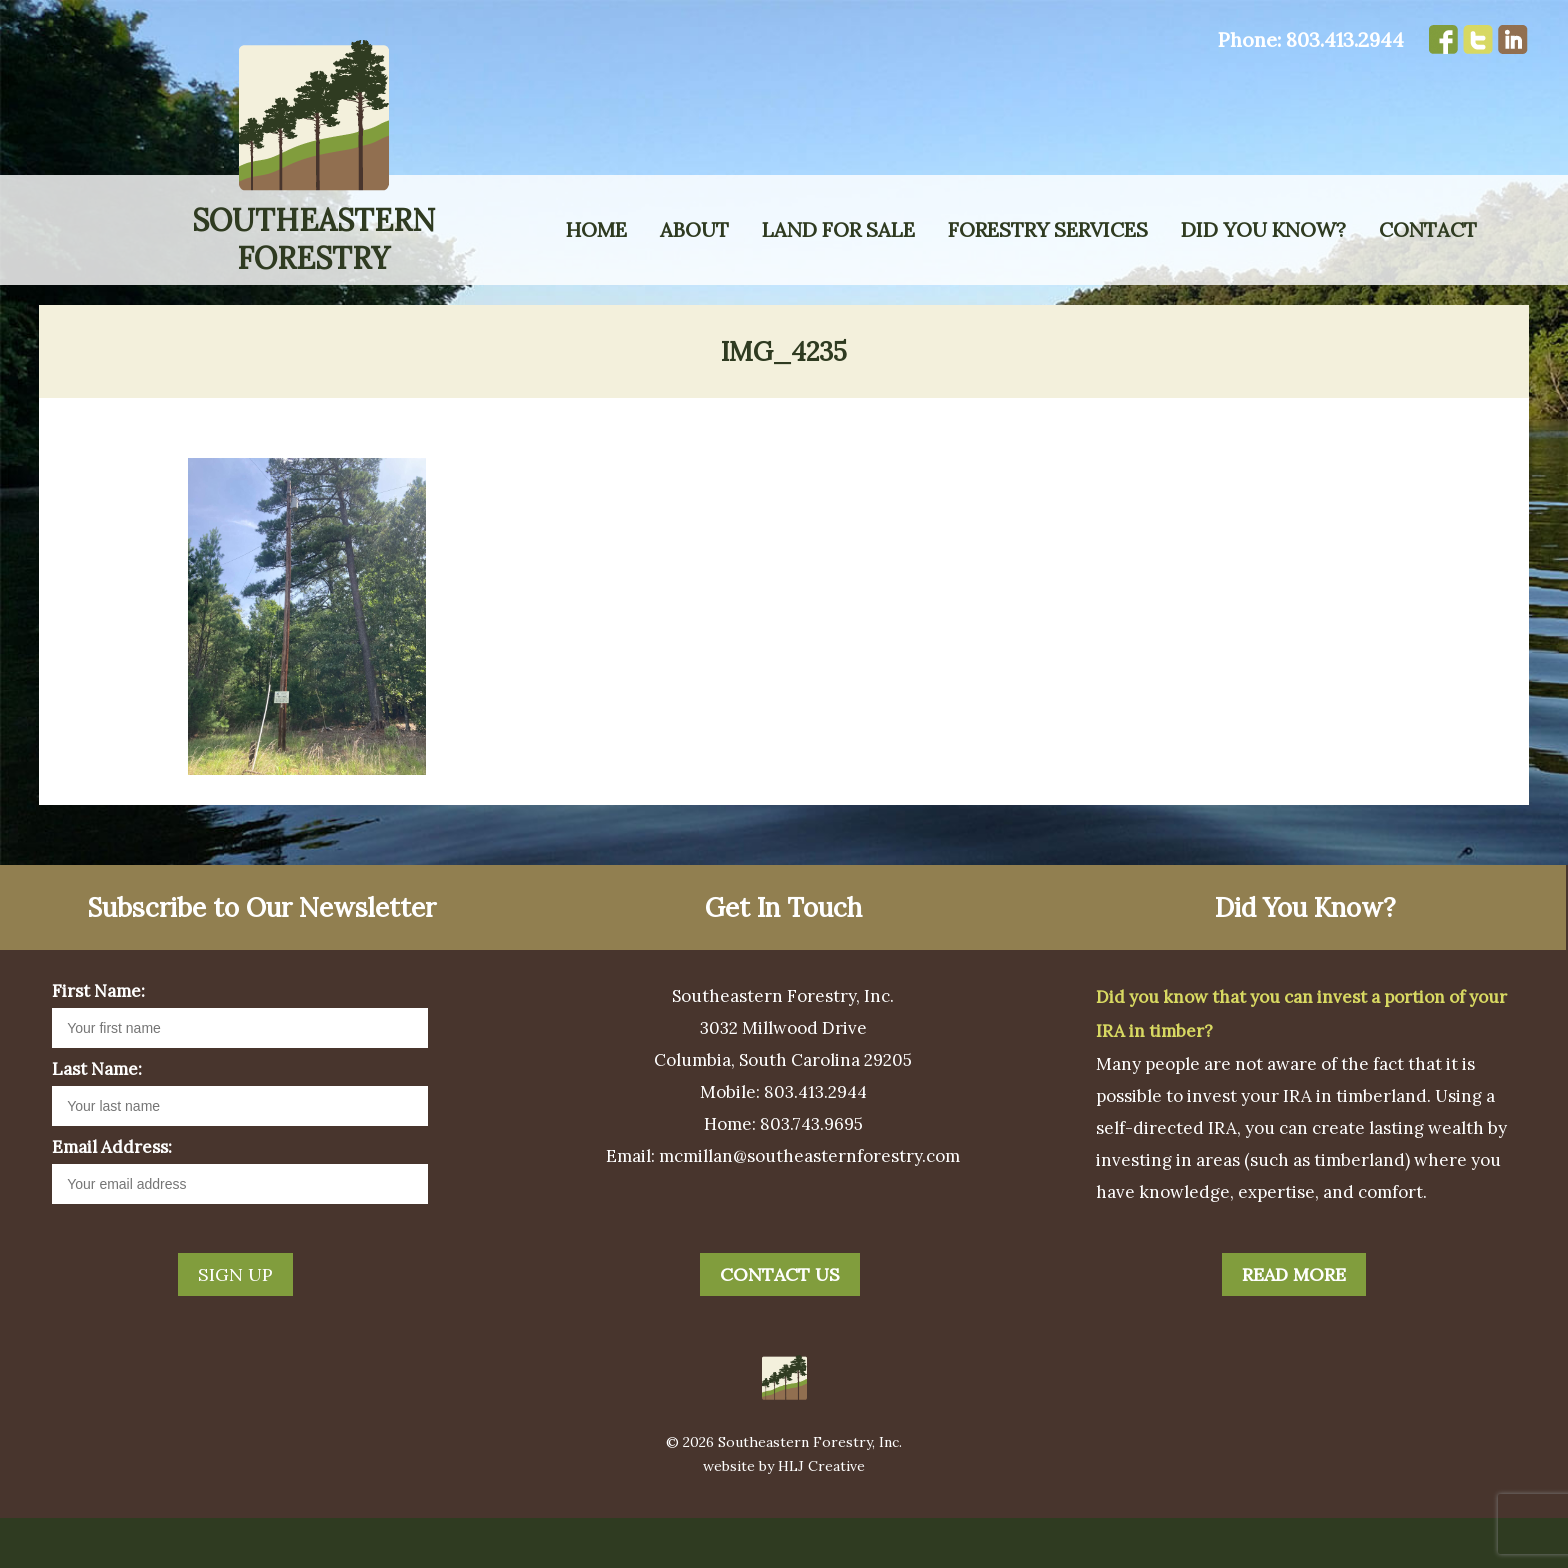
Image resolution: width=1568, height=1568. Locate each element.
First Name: (98, 1041)
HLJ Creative (821, 1516)
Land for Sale (838, 229)
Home (596, 229)
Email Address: (112, 1197)
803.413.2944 (1345, 39)
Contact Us (780, 1324)
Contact (1428, 229)
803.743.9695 (811, 1174)
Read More (1294, 1324)
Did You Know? (1263, 229)
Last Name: (97, 1119)
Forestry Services (1048, 229)
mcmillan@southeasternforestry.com (809, 1206)
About (694, 229)
